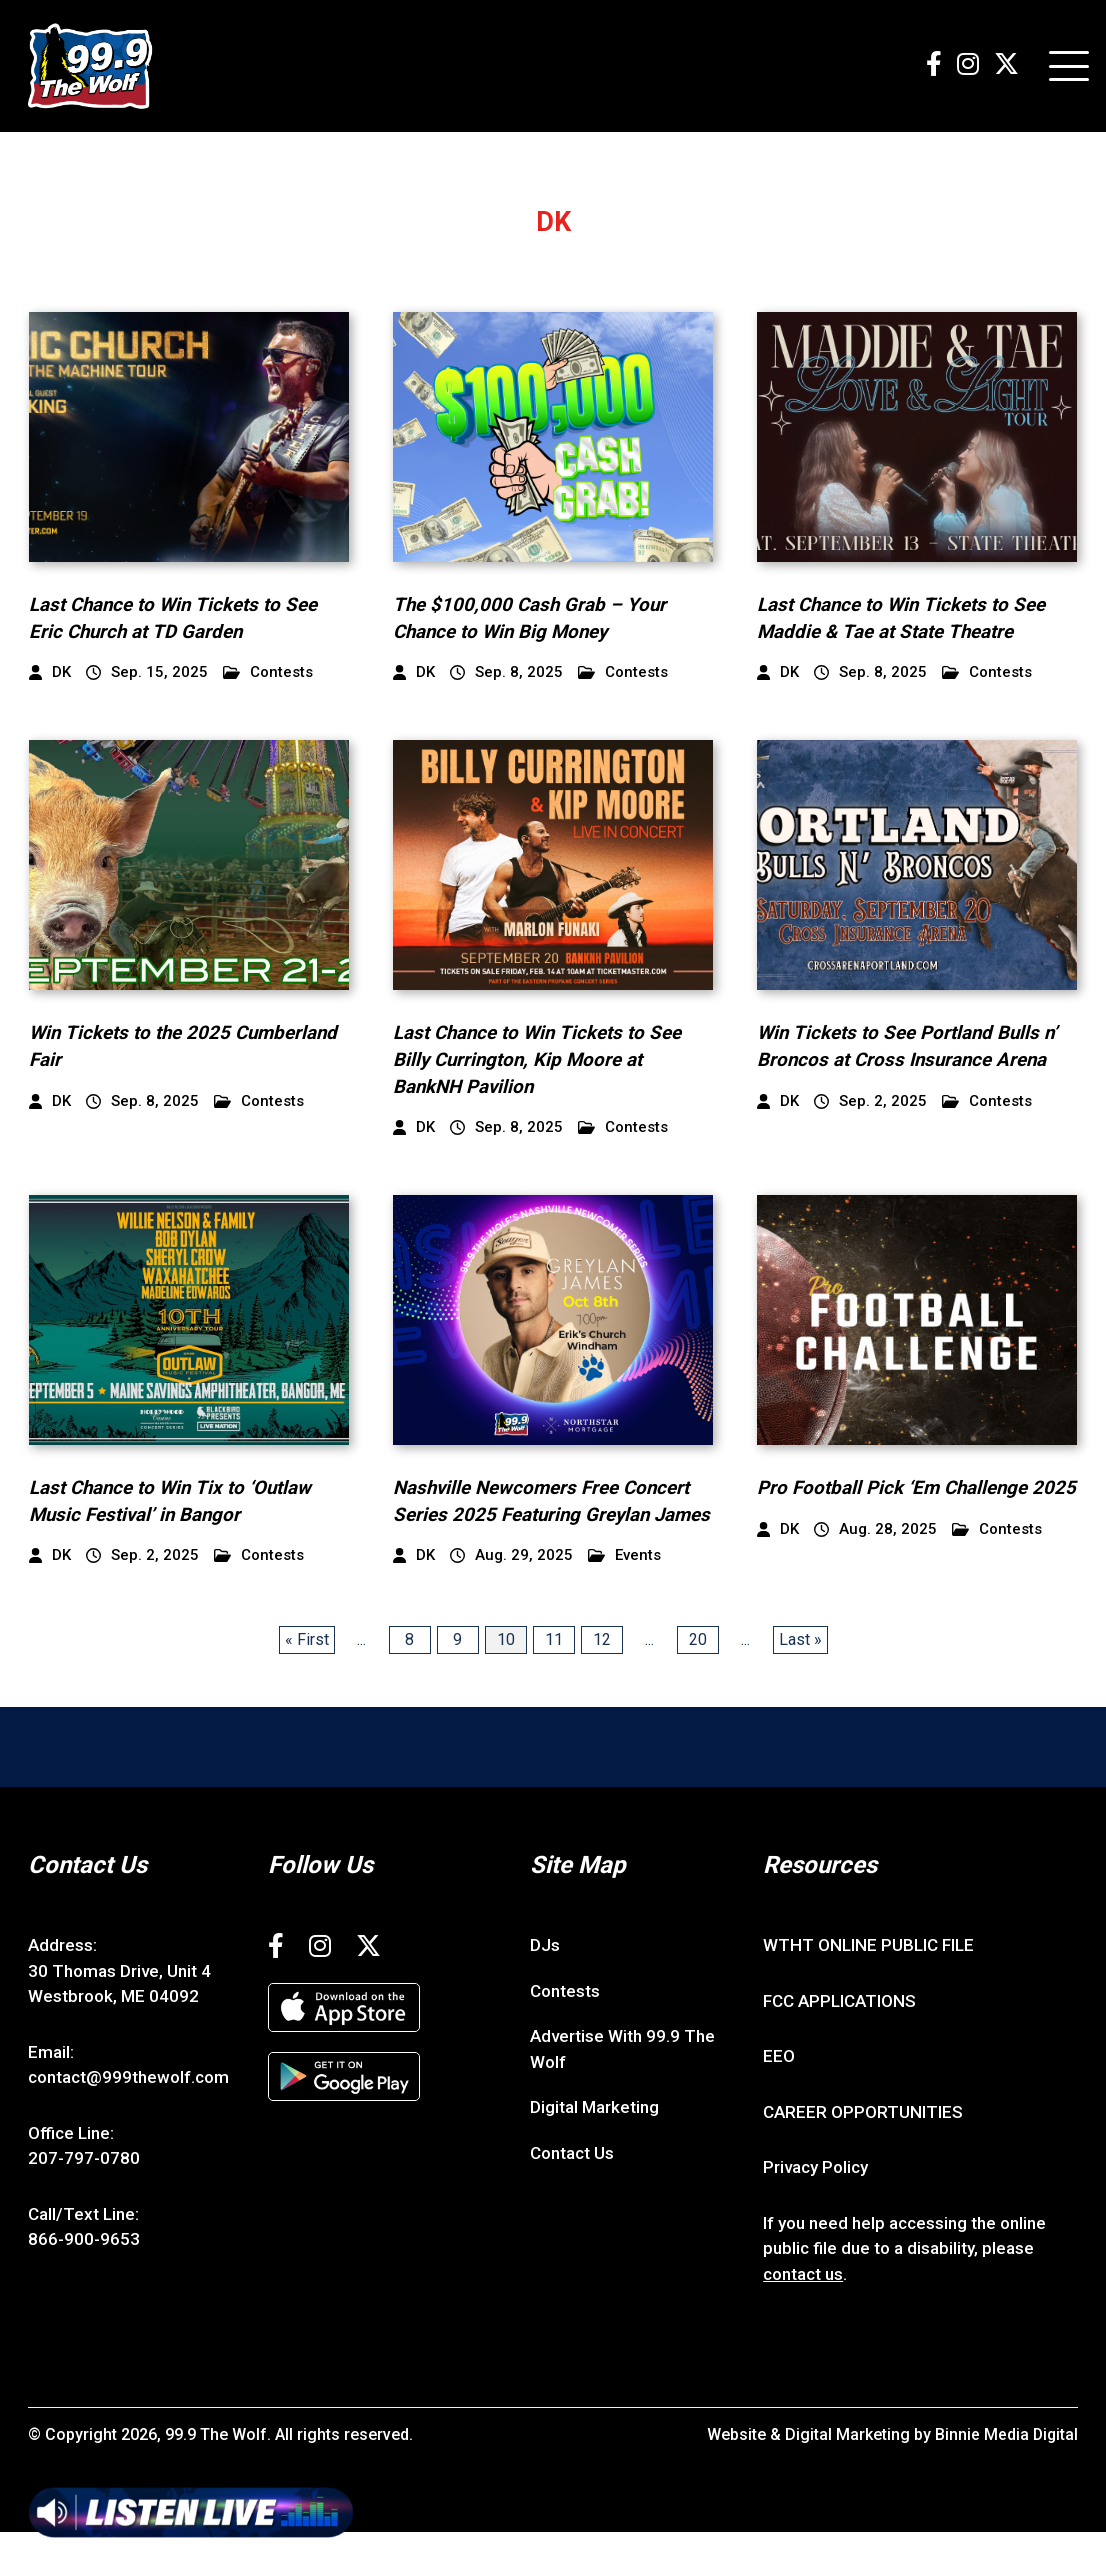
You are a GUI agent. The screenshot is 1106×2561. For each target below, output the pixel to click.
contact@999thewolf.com (128, 2106)
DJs (545, 1974)
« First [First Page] (307, 1668)
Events (624, 1584)
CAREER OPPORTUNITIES (863, 2141)
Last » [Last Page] (800, 1668)
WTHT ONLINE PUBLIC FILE (868, 1974)
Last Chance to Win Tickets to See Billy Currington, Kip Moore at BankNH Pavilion (539, 1062)
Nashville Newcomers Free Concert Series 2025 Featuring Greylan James (542, 1516)
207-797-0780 (84, 2187)
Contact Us (572, 2182)
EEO (779, 2085)
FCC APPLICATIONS (839, 2030)
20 (698, 1668)
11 (554, 1668)
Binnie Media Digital (1005, 2463)
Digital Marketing (594, 2136)
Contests (268, 675)
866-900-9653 (84, 2268)
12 (602, 1668)
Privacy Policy (815, 2196)
